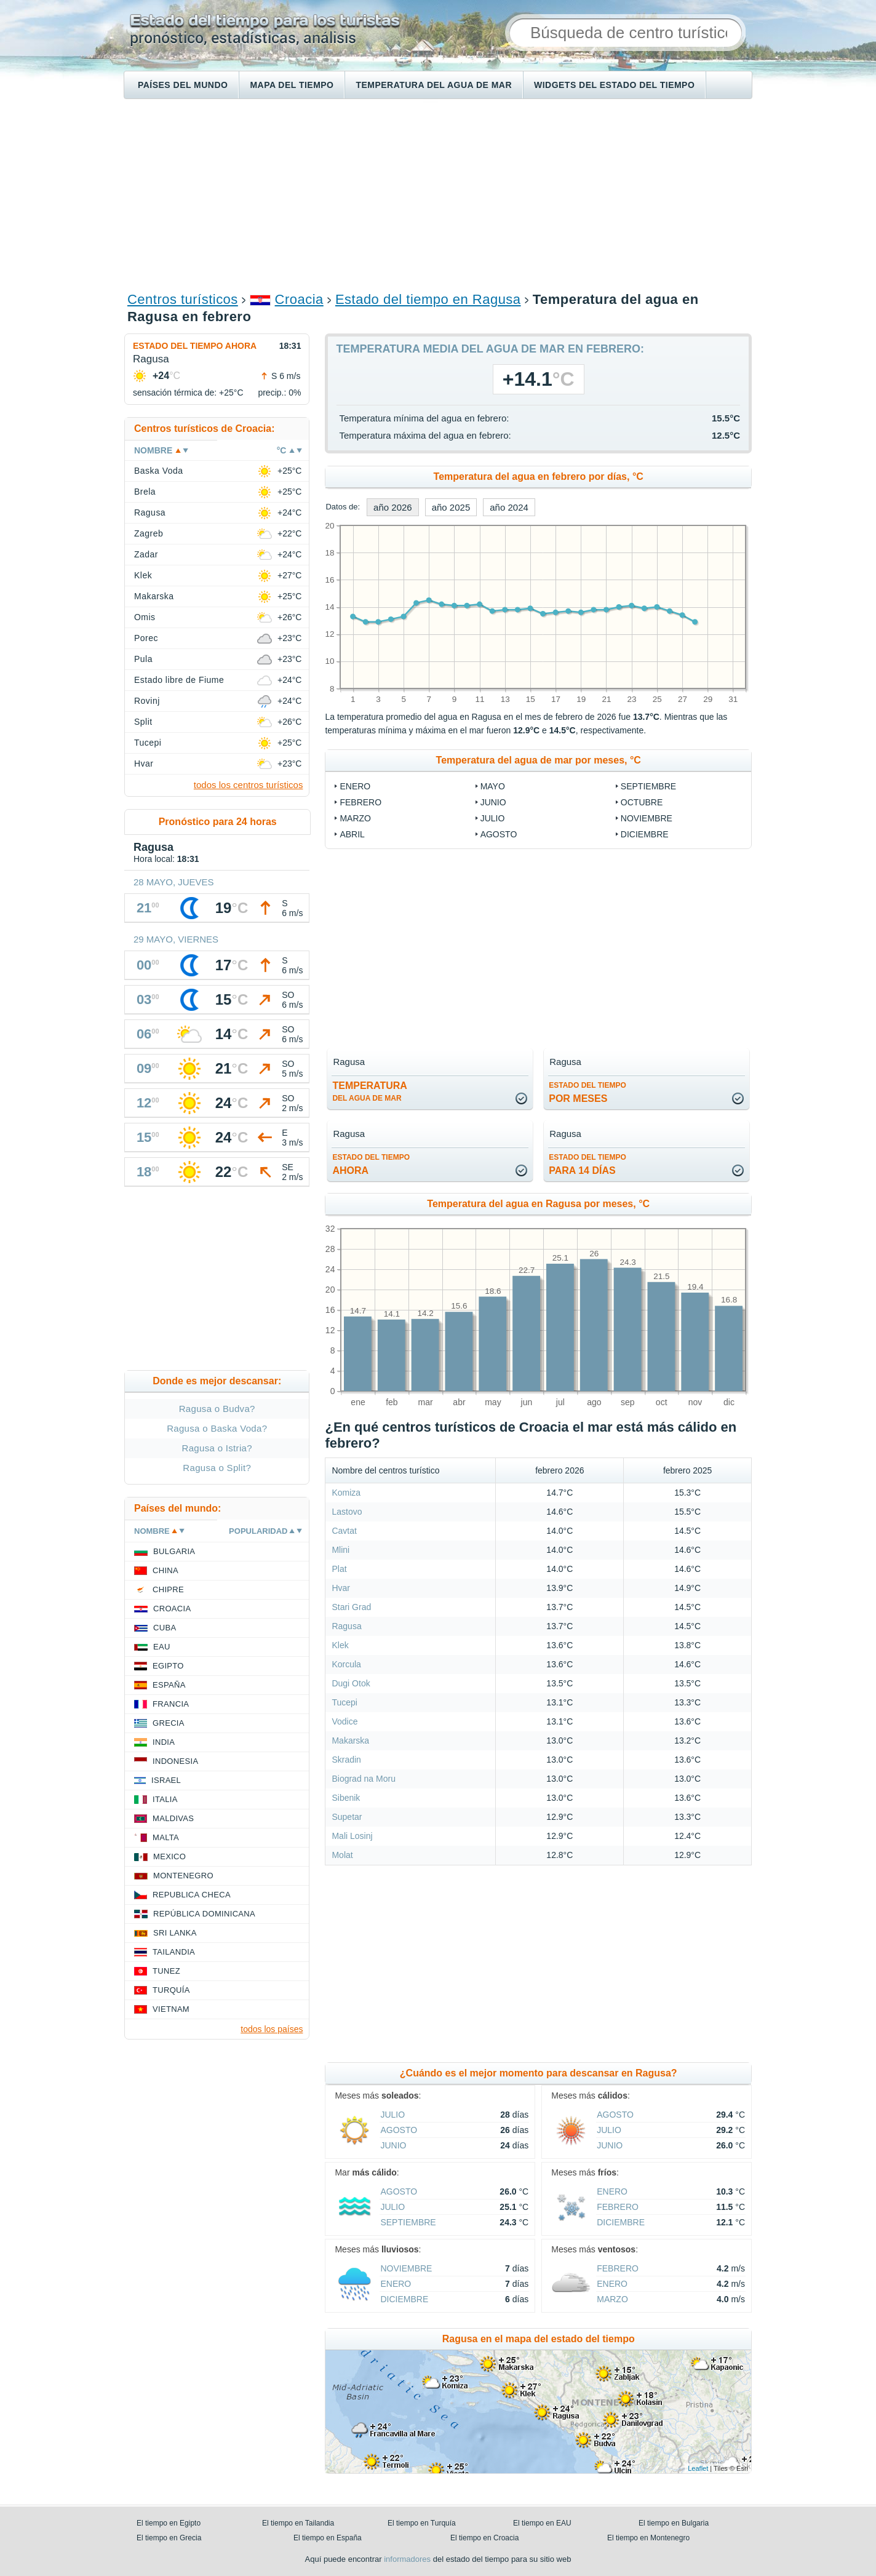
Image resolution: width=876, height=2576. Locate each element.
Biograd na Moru (364, 1779)
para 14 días (587, 1164)
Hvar (341, 1588)
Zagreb (148, 533)
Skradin (346, 1760)
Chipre (168, 1589)
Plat (339, 1569)
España (169, 1684)
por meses (587, 1092)
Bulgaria (174, 1551)
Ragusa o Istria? (217, 1448)
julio (492, 818)
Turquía (171, 1990)
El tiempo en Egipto (169, 2523)
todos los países (272, 2029)
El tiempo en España (327, 2538)
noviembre (646, 818)
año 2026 (392, 507)
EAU (161, 1646)
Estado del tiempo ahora (195, 346)
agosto (498, 834)
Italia (165, 1799)
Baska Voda (158, 471)
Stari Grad (351, 1607)
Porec (146, 638)
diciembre (645, 834)
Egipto (168, 1665)
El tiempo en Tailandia (298, 2523)
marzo (355, 818)
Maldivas (173, 1818)
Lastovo (347, 1512)
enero (355, 786)
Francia (171, 1704)
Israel (166, 1780)
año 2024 (509, 507)
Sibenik (346, 1798)
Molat (342, 1855)
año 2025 (451, 507)
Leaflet (698, 2468)
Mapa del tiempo (291, 85)
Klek (340, 1645)
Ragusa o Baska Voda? (217, 1428)
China (165, 1570)
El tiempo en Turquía (422, 2523)
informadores (407, 2559)
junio (493, 802)
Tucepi (344, 1702)
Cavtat (344, 1531)
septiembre (648, 786)
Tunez (166, 1971)
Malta (166, 1837)
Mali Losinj (352, 1836)
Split (143, 722)
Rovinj (147, 701)
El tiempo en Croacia (484, 2538)
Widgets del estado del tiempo (614, 85)
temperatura (369, 1091)
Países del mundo (183, 85)
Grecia (169, 1723)
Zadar (146, 554)
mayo (492, 786)
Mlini (340, 1550)
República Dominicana (204, 1913)
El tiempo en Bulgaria (674, 2523)
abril (352, 834)
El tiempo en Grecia (169, 2538)
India (164, 1742)
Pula (143, 659)
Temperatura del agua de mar (434, 85)
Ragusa (346, 1626)
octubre (642, 802)
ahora (371, 1164)
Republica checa (192, 1894)
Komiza (346, 1492)
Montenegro (183, 1875)
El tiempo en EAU (542, 2523)
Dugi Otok (351, 1683)
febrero (360, 802)
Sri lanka (175, 1932)
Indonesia (175, 1761)
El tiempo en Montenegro (648, 2538)
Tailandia (174, 1951)
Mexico (169, 1856)
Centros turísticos (182, 299)
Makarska (350, 1740)
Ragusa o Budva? (217, 1408)
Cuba (164, 1627)
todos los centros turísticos (248, 785)
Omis (145, 617)
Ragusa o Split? (217, 1467)
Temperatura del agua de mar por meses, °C (538, 760)
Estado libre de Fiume (179, 680)
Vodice (344, 1721)
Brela (145, 491)
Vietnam (171, 2009)
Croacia (299, 299)
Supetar (347, 1817)
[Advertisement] (438, 194)
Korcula (346, 1664)
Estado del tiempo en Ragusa (428, 299)
